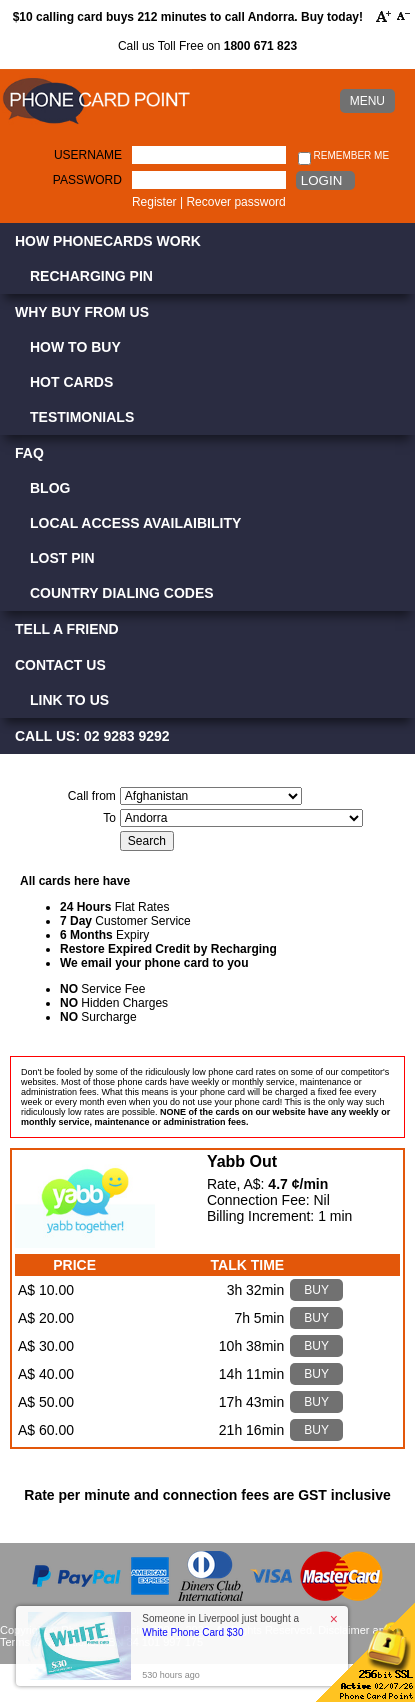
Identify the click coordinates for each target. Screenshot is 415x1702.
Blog (50, 488)
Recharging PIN (91, 276)
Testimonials (82, 417)
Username (88, 155)
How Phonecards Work (108, 241)
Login (321, 180)
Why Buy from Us (82, 312)
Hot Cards (71, 382)
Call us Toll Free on (207, 46)
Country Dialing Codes (122, 593)
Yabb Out (242, 1161)
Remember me (343, 156)
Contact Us (60, 665)
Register (154, 202)
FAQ (29, 453)
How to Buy (75, 347)
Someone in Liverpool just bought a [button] (220, 1625)
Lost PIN (62, 558)
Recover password (235, 202)
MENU (367, 101)
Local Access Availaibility (135, 523)
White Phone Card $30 (192, 1632)
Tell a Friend (67, 629)
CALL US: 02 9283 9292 (92, 736)
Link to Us (69, 700)
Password (87, 180)
